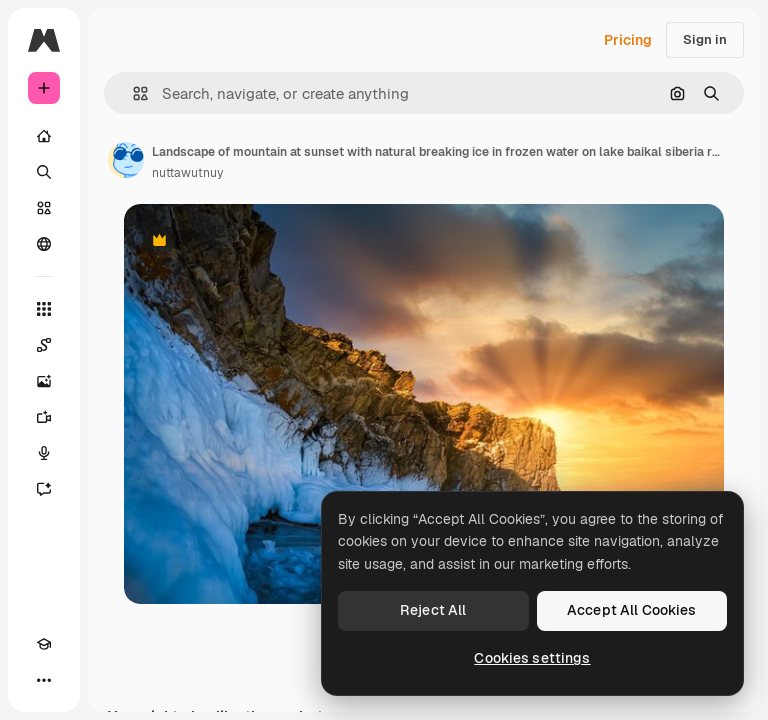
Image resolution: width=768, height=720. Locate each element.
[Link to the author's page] (126, 160)
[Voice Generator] (44, 453)
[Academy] (44, 644)
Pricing (628, 40)
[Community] (44, 244)
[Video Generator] (44, 417)
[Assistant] (44, 489)
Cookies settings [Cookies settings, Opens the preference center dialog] (532, 658)
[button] (132, 93)
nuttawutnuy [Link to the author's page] (187, 173)
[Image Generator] (44, 381)
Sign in (705, 39)
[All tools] (44, 309)
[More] (44, 680)
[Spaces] (44, 345)
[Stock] (44, 208)
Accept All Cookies (632, 610)
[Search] (44, 172)
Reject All (433, 610)
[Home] (44, 136)
